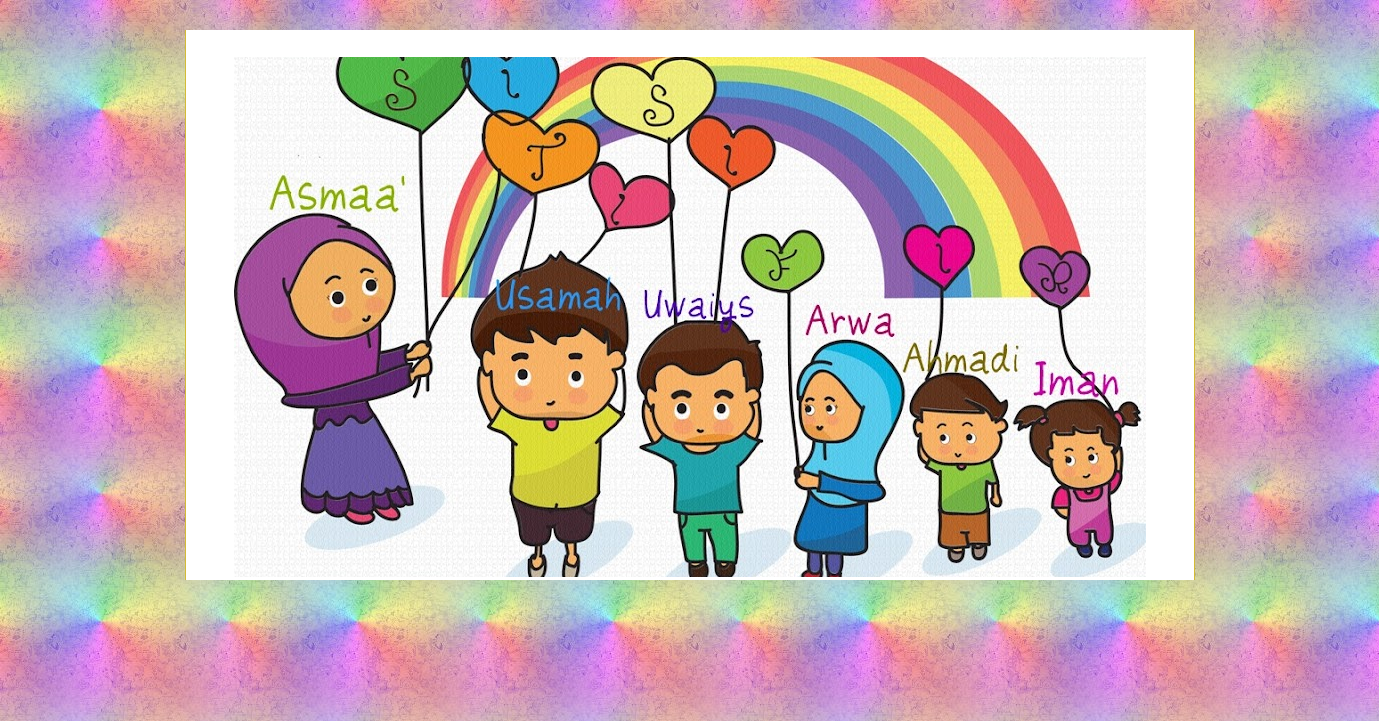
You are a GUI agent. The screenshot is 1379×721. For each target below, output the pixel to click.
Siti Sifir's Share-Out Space (689, 113)
